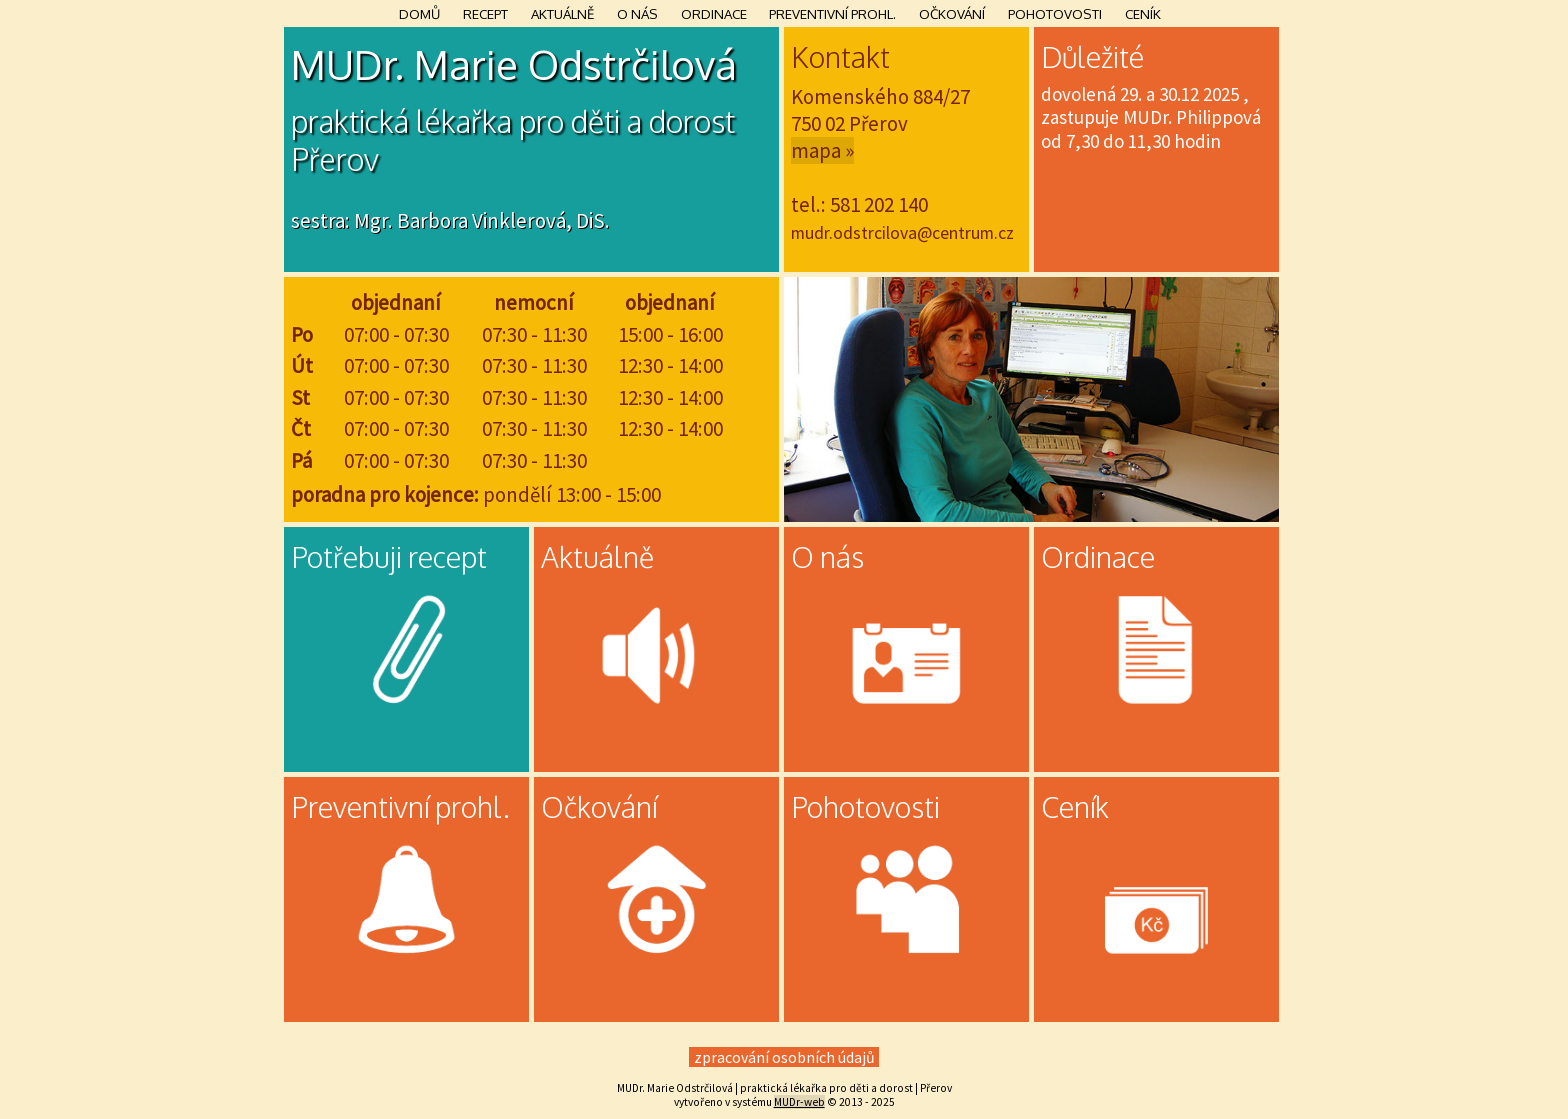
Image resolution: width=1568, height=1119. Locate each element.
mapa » (822, 150)
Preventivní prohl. (832, 13)
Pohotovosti (1055, 13)
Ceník (1143, 13)
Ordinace (714, 13)
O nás (637, 13)
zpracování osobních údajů (784, 1057)
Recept (485, 13)
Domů (419, 13)
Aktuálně (562, 13)
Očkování (952, 13)
